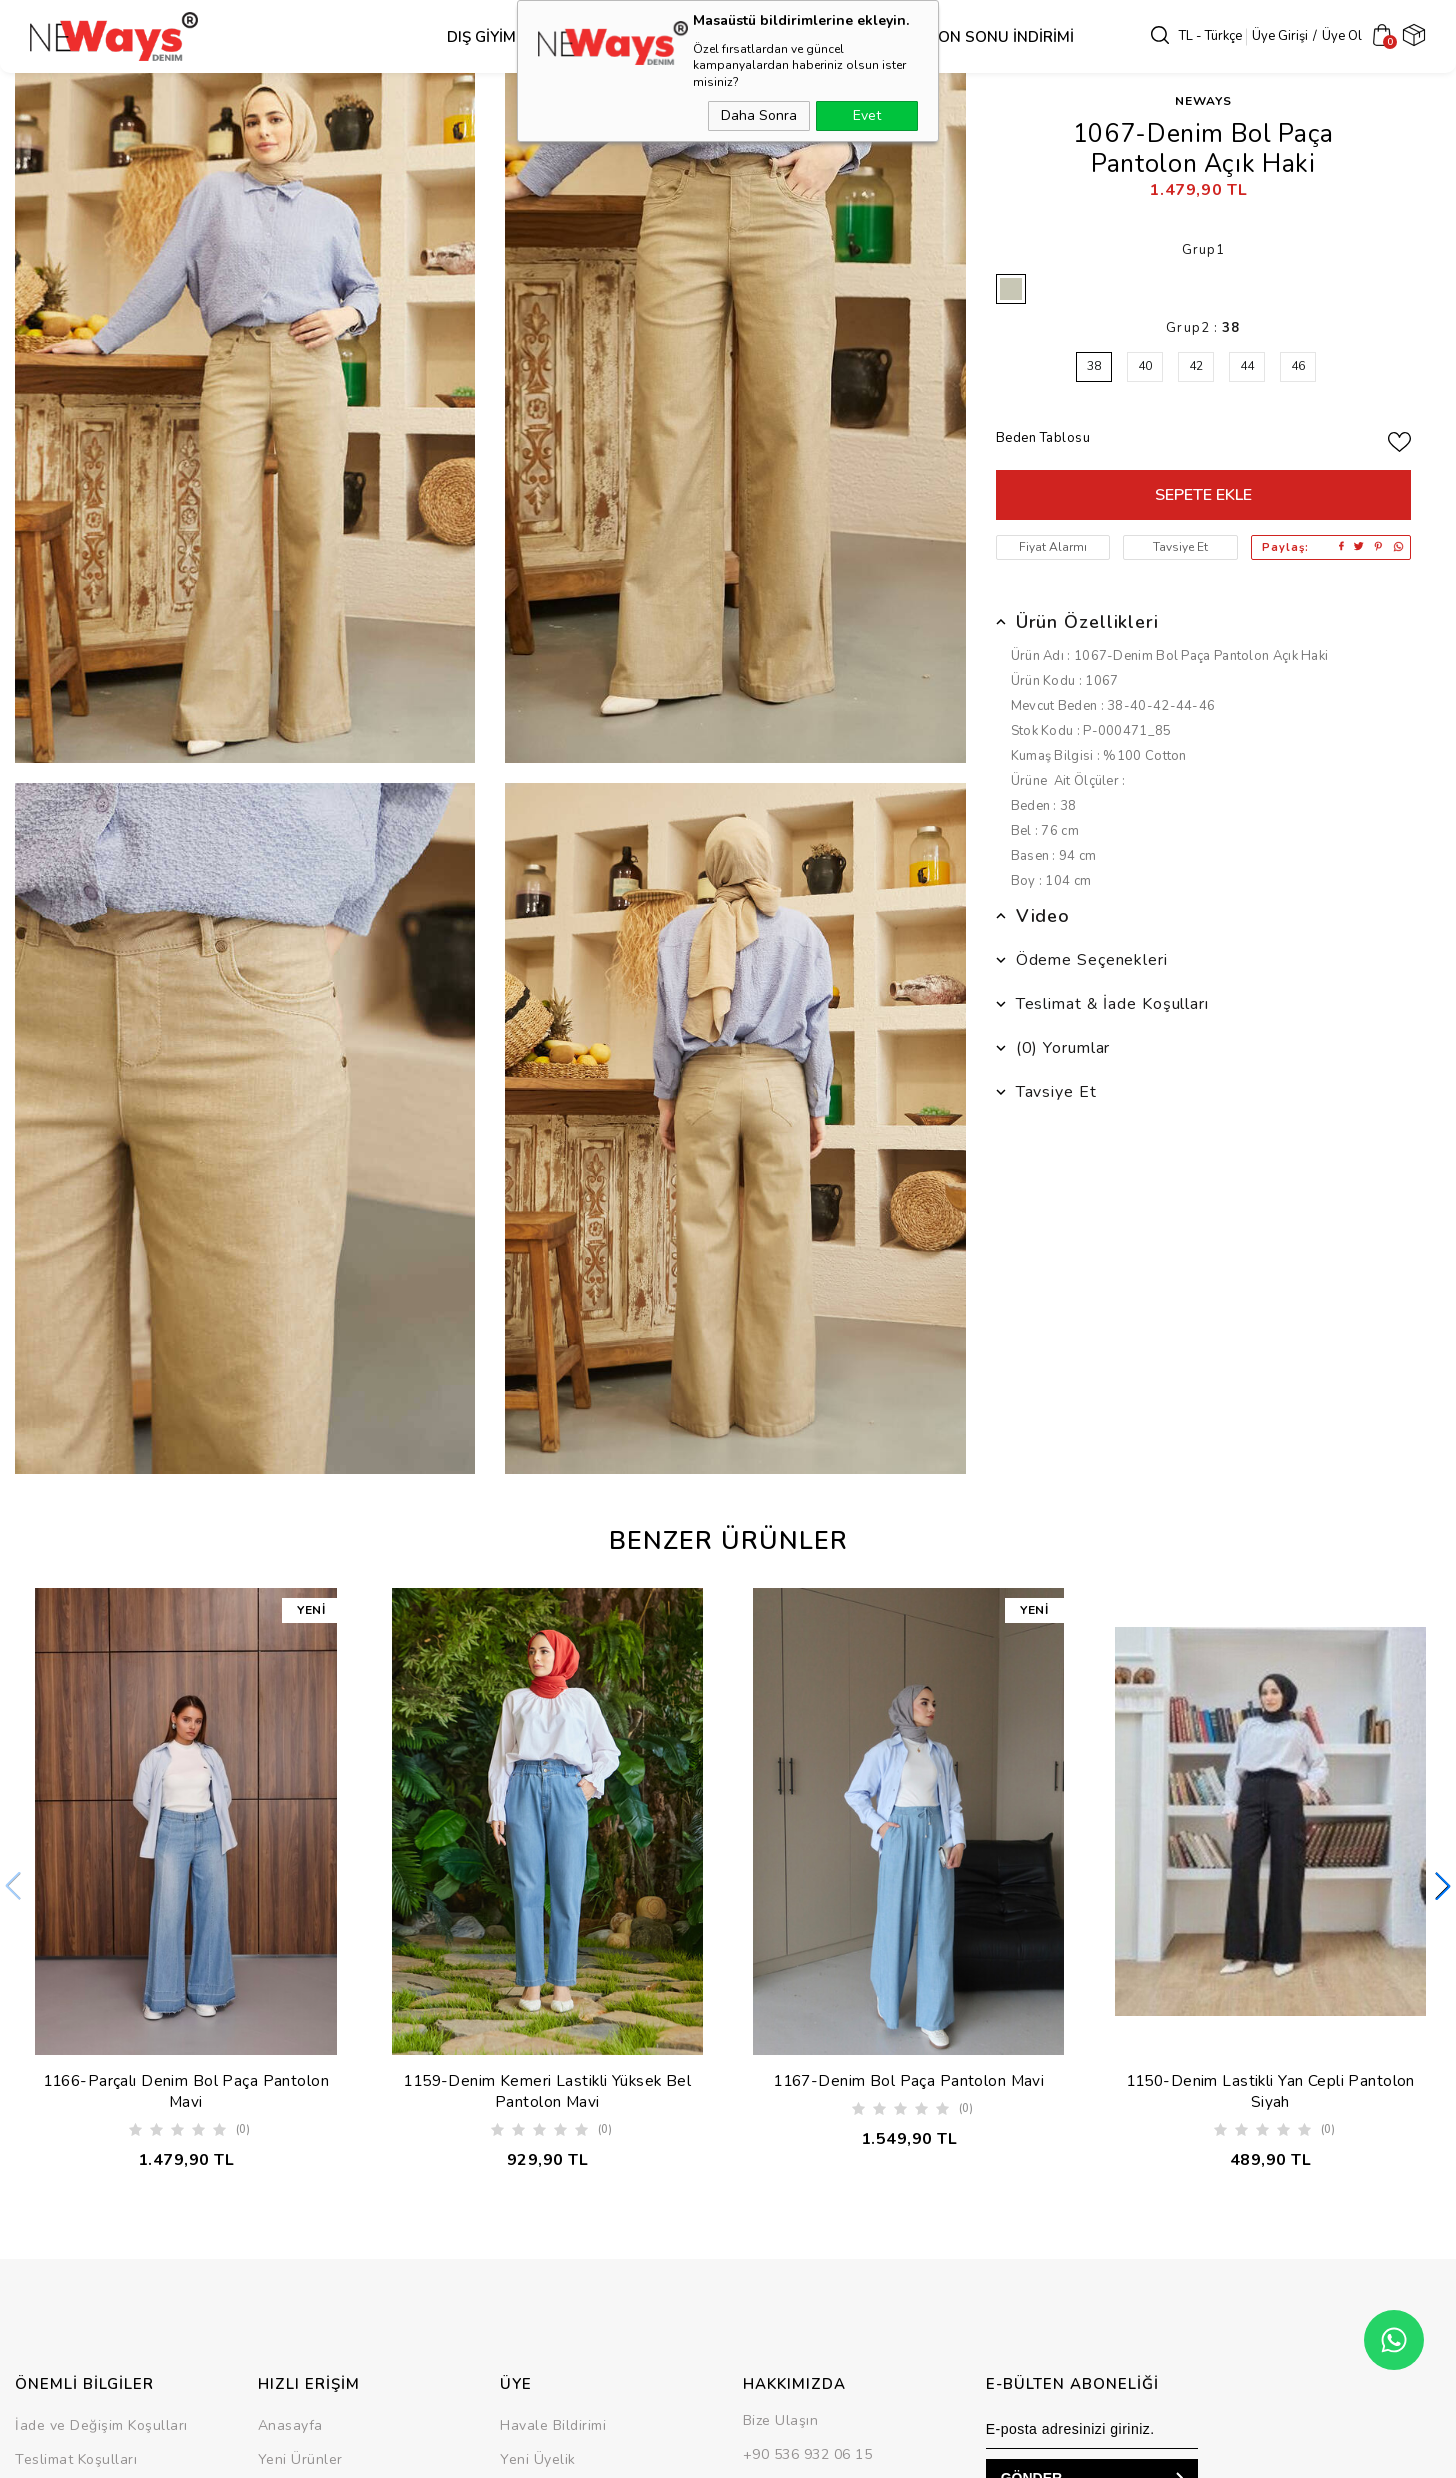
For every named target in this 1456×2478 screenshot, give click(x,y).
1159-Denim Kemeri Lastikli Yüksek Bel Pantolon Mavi (547, 2092)
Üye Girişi (1280, 36)
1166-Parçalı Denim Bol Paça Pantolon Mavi (186, 2092)
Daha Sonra (759, 115)
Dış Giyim (449, 37)
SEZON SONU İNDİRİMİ (959, 37)
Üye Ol (1342, 36)
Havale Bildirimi (553, 2429)
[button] (1443, 1888)
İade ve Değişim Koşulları (101, 2429)
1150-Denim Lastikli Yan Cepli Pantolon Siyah (1270, 2092)
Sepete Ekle (1203, 495)
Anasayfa (290, 2429)
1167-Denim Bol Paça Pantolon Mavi (909, 2081)
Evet (867, 115)
